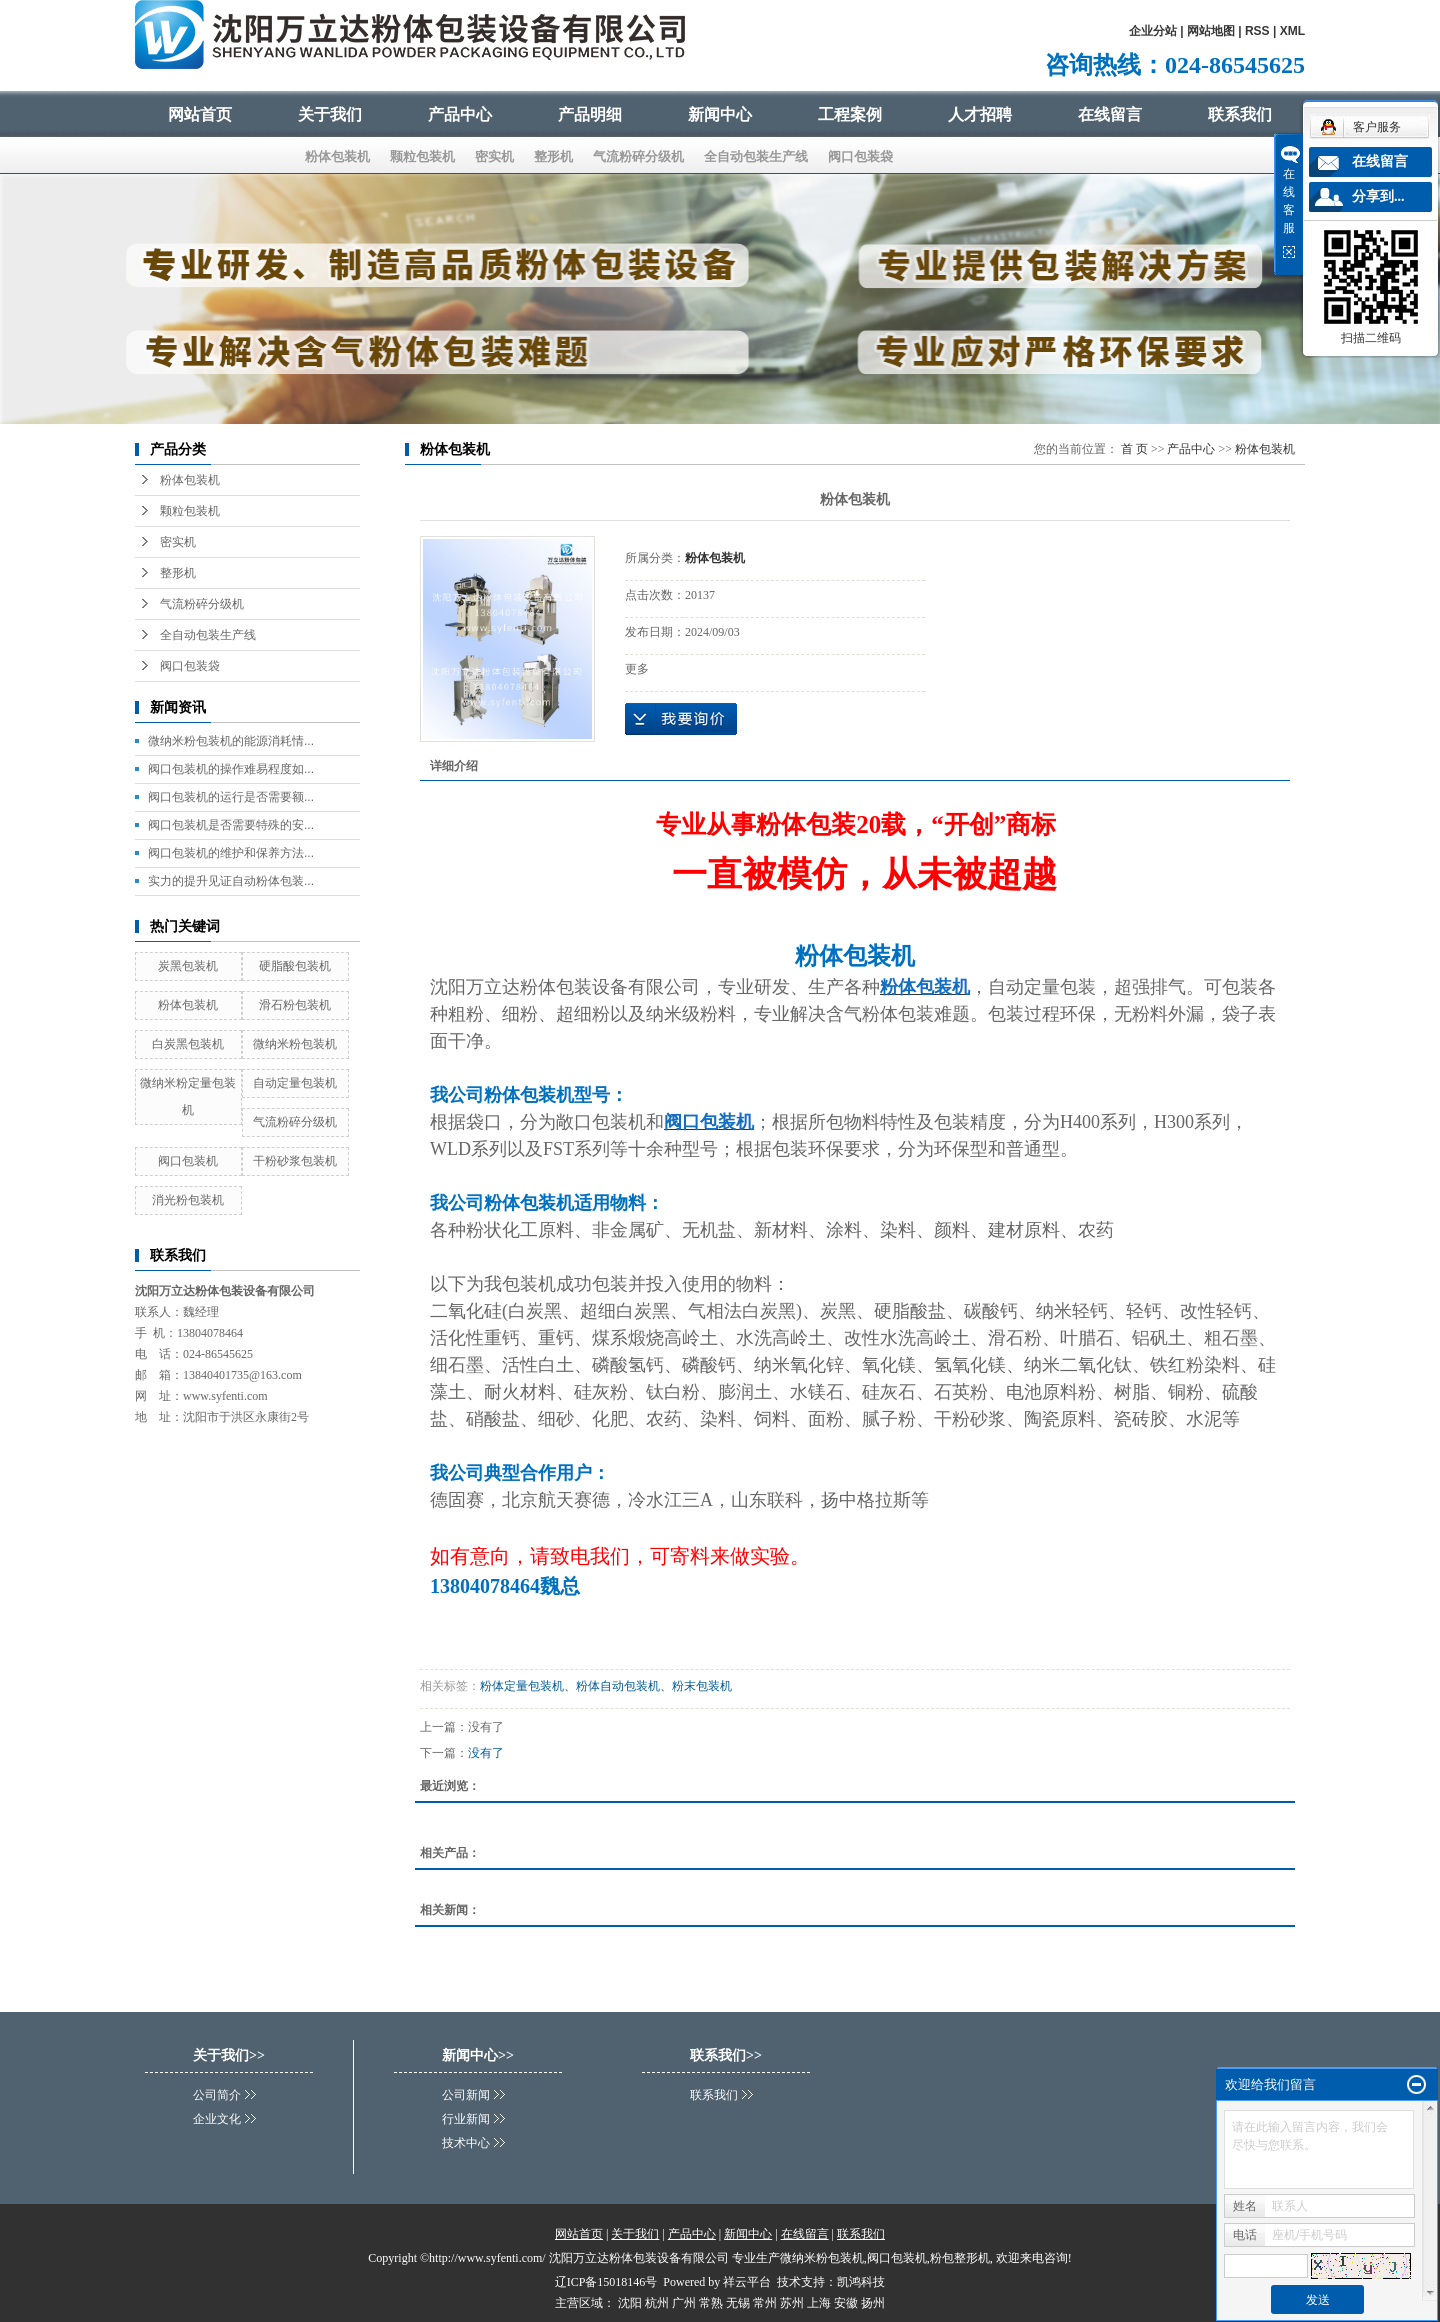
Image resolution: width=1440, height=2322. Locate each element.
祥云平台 (747, 2282)
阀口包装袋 (860, 156)
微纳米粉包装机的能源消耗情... (231, 741)
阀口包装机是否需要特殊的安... (231, 825)
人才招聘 (980, 114)
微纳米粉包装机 (295, 1044)
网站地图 (1211, 31)
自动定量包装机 (295, 1083)
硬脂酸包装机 (295, 966)
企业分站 (1153, 31)
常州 (765, 2303)
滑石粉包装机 (295, 1005)
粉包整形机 (960, 2258)
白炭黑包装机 (188, 1044)
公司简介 (217, 2095)
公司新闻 (466, 2095)
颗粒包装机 (422, 156)
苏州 (792, 2303)
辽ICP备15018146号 (606, 2282)
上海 (819, 2303)
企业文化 (217, 2119)
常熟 (711, 2303)
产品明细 (590, 114)
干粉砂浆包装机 (295, 1161)
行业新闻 (466, 2119)
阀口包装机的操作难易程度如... (231, 769)
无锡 (738, 2303)
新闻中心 (720, 114)
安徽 (846, 2303)
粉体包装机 (337, 156)
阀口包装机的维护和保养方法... (231, 853)
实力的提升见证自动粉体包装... (231, 881)
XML (1292, 31)
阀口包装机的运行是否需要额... (231, 797)
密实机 (494, 156)
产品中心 (460, 114)
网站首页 (200, 114)
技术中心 (466, 2143)
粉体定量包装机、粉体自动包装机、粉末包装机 (606, 1686)
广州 (684, 2303)
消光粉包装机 (188, 1200)
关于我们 (330, 114)
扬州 (873, 2303)
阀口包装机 (188, 1161)
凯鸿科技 (861, 2282)
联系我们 (1240, 114)
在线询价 (681, 719)
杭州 (657, 2303)
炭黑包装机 (188, 966)
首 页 (1134, 449)
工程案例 (850, 114)
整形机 (553, 156)
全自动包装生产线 (756, 156)
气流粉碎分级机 (638, 156)
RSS (1257, 31)
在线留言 (1110, 114)
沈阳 (630, 2303)
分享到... (1378, 196)
